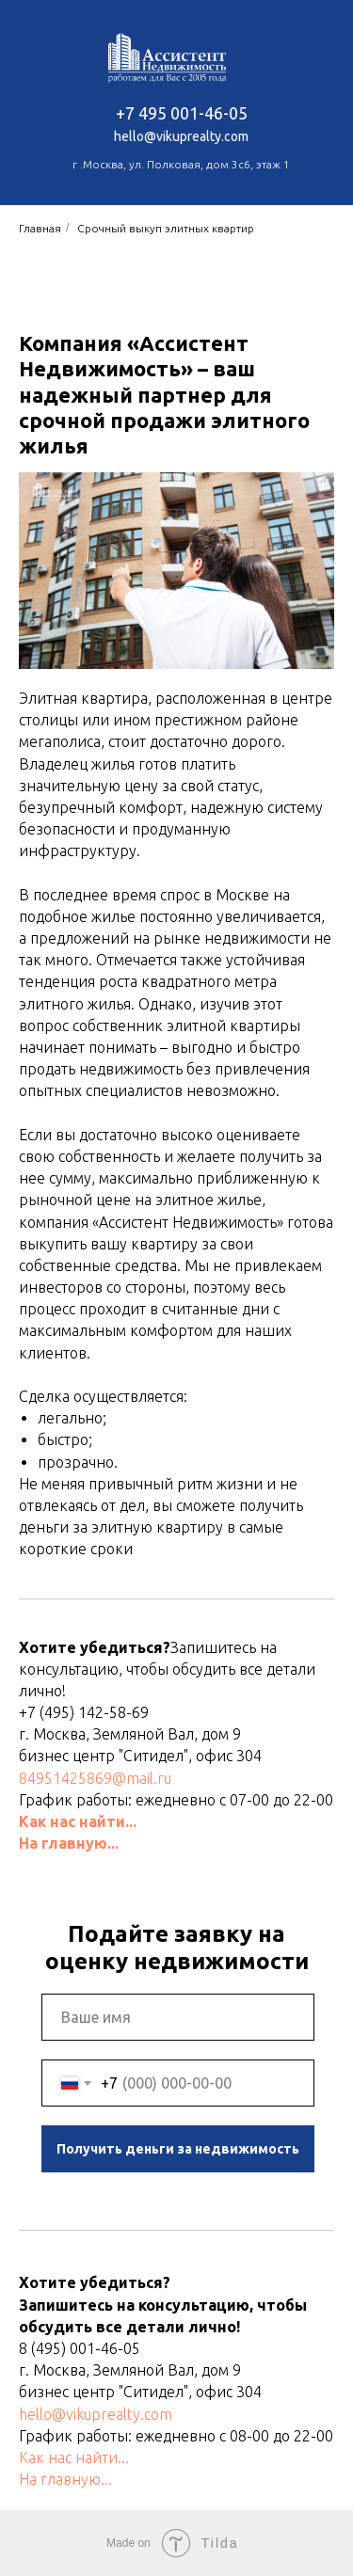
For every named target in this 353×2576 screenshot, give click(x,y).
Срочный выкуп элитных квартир (165, 228)
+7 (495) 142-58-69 (84, 1712)
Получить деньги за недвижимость (177, 2148)
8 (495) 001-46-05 (79, 2348)
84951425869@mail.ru (95, 1778)
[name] (177, 2017)
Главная (40, 228)
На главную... (69, 1843)
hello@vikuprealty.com (95, 2414)
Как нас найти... (77, 1821)
